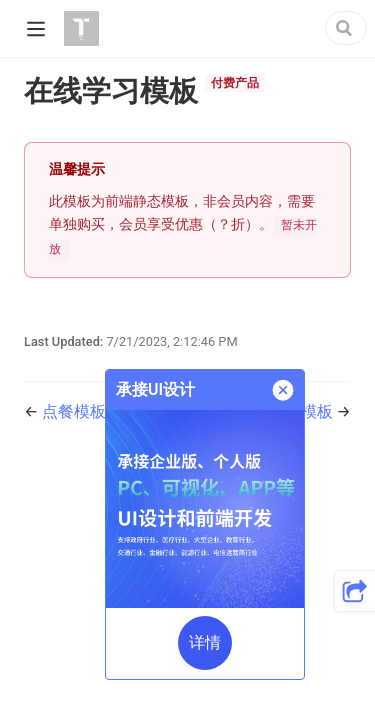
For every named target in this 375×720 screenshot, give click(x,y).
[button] (355, 591)
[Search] (346, 28)
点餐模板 (74, 411)
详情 (205, 642)
